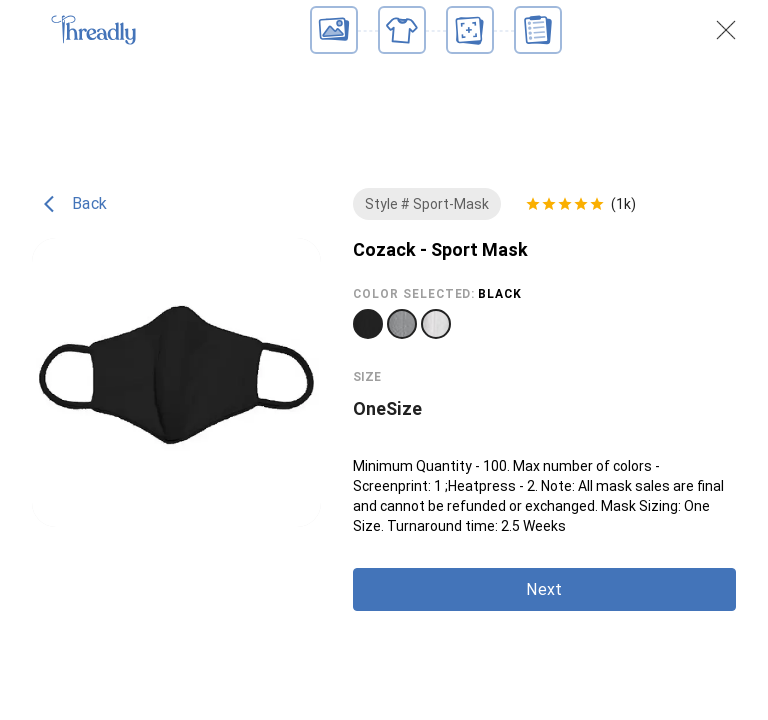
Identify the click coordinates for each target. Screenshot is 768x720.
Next (544, 589)
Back (75, 204)
